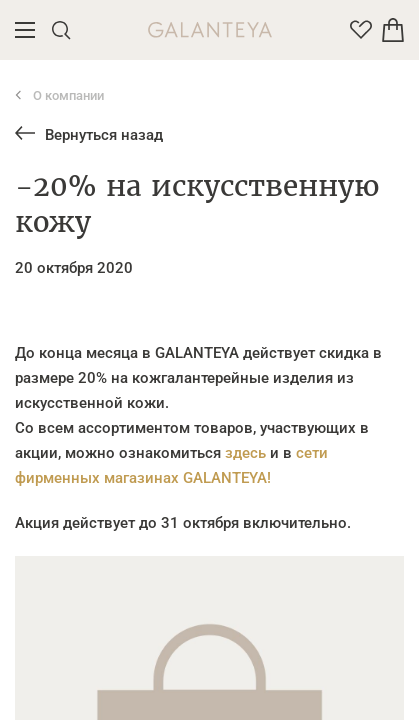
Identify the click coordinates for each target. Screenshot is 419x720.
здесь (245, 453)
